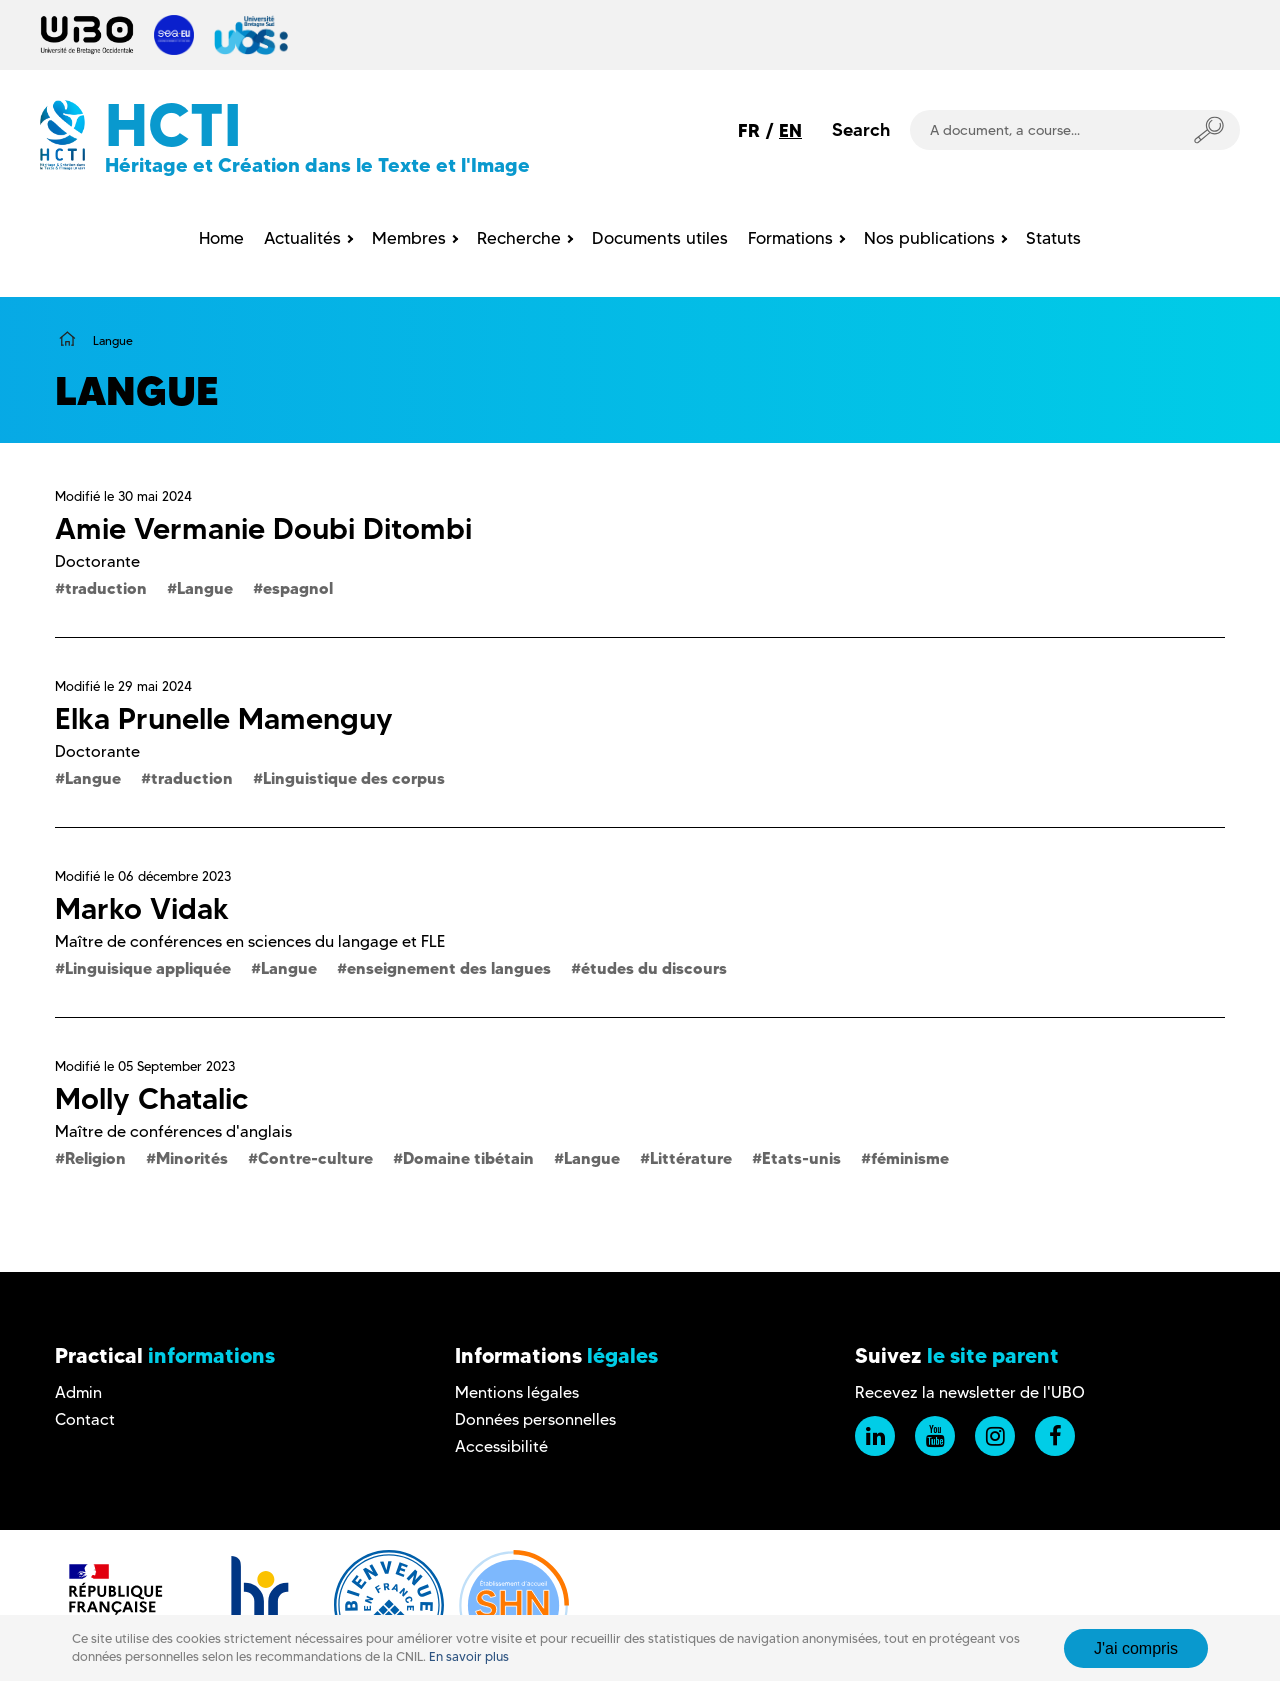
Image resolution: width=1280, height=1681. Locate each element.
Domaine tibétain (468, 1158)
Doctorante (97, 561)
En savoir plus (469, 1665)
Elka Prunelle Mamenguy (224, 718)
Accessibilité (501, 1446)
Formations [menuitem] (790, 238)
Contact (85, 1419)
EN (790, 130)
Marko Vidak (142, 908)
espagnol (298, 588)
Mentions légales (517, 1392)
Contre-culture (315, 1158)
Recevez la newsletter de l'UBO (970, 1392)
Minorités (192, 1158)
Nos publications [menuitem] (929, 238)
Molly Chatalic (151, 1098)
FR (749, 130)
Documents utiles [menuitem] (660, 238)
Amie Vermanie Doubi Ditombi (263, 528)
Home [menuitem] (221, 238)
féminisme (910, 1158)
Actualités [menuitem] (302, 238)
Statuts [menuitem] (1053, 238)
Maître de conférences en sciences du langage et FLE (250, 941)
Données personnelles (535, 1419)
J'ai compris (1136, 1656)
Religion (95, 1158)
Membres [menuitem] (409, 238)
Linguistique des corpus (354, 778)
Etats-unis (801, 1158)
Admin (78, 1392)
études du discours (654, 968)
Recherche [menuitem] (519, 238)
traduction (106, 588)
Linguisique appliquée (148, 968)
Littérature (691, 1158)
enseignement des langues (449, 968)
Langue (205, 588)
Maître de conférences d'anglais (173, 1131)
